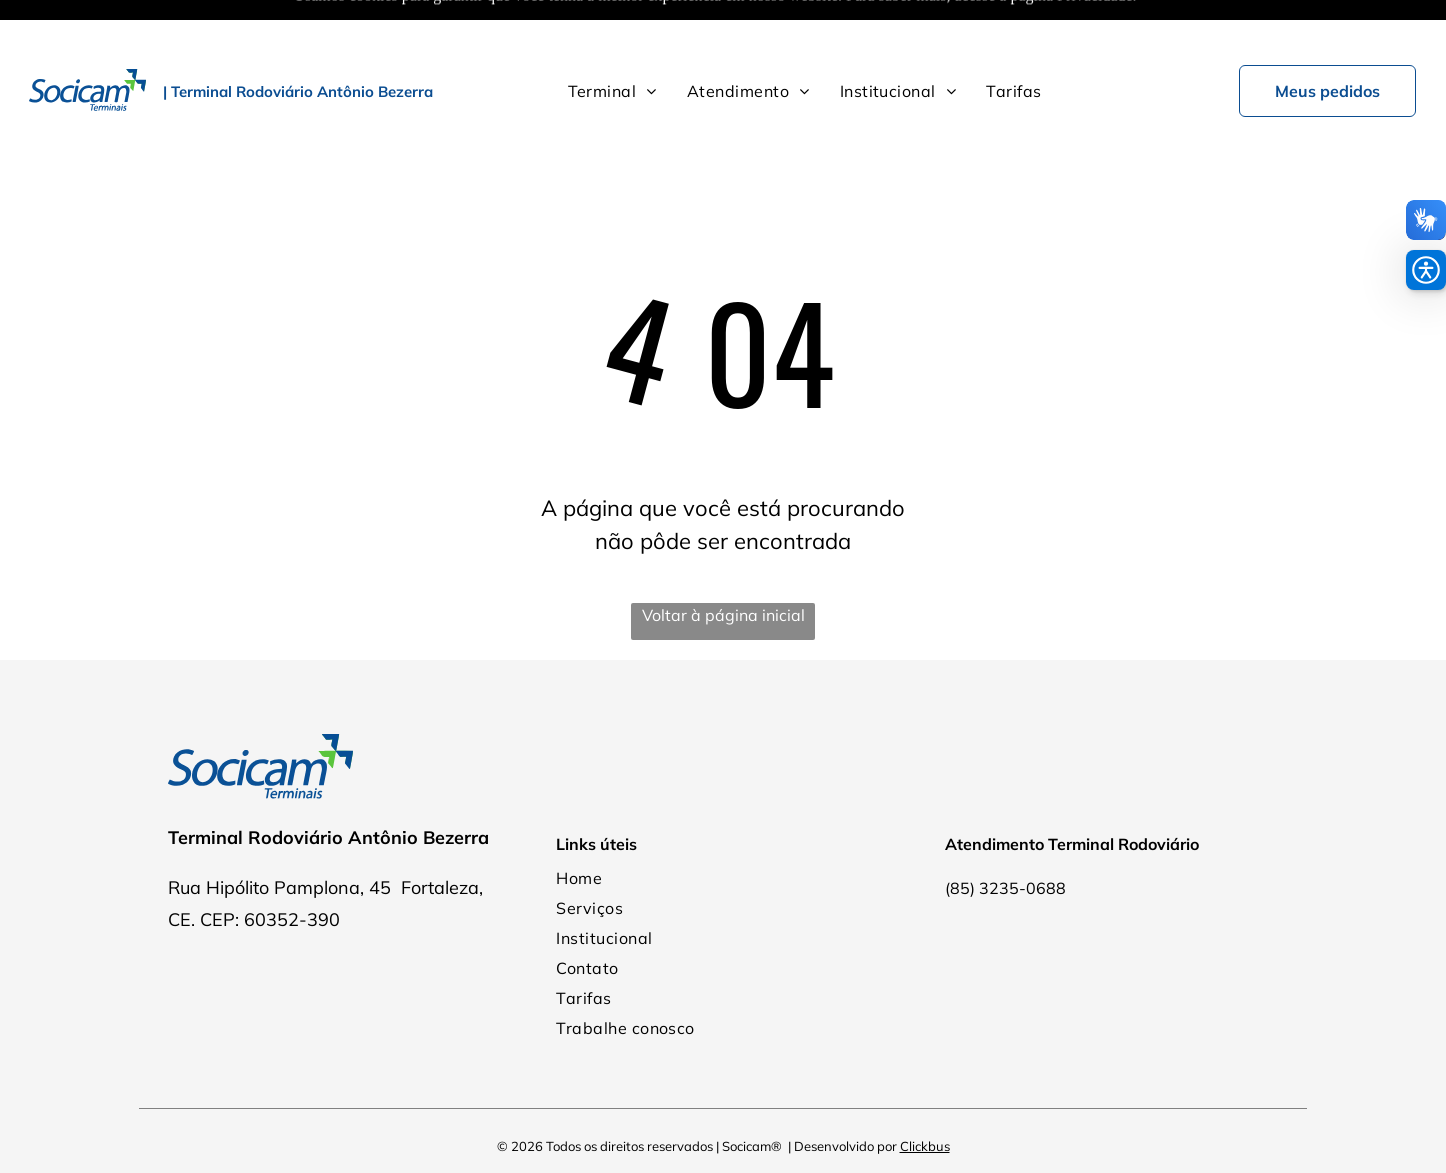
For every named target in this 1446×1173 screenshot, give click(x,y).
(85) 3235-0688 (1005, 838)
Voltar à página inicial (723, 565)
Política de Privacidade (723, 1132)
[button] (1426, 270)
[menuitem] (612, 41)
